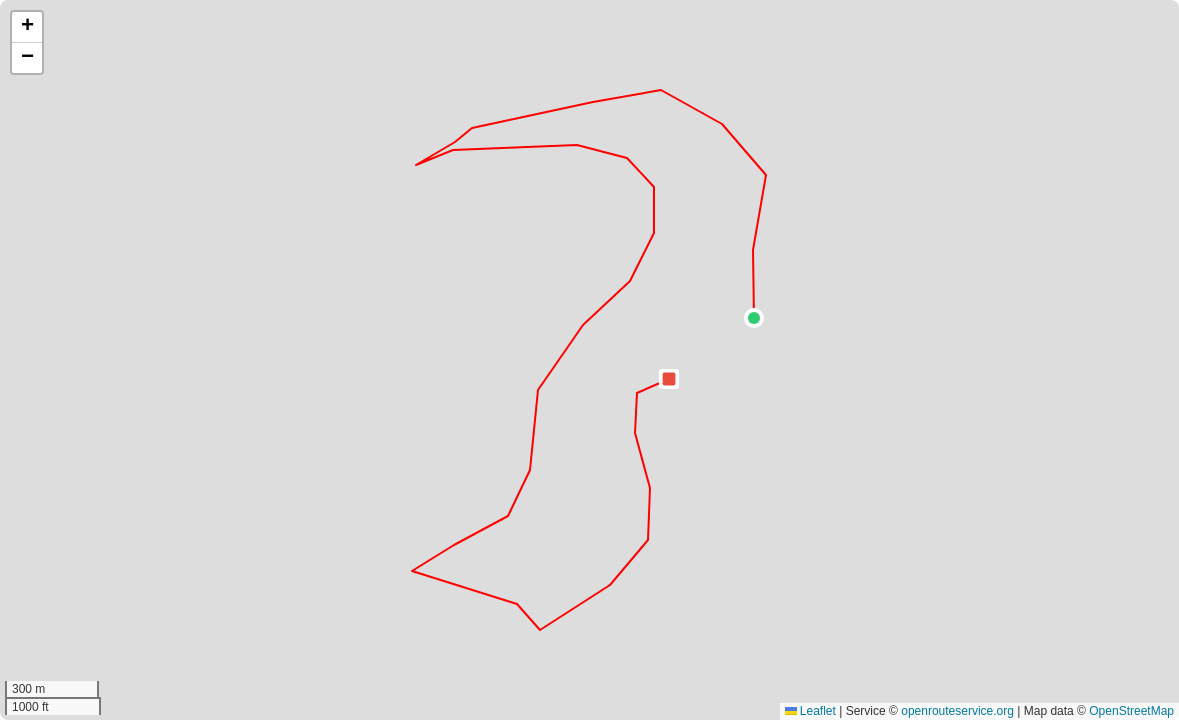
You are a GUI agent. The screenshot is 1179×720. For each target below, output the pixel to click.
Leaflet (810, 711)
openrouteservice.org (957, 711)
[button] (754, 318)
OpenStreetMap (1131, 711)
